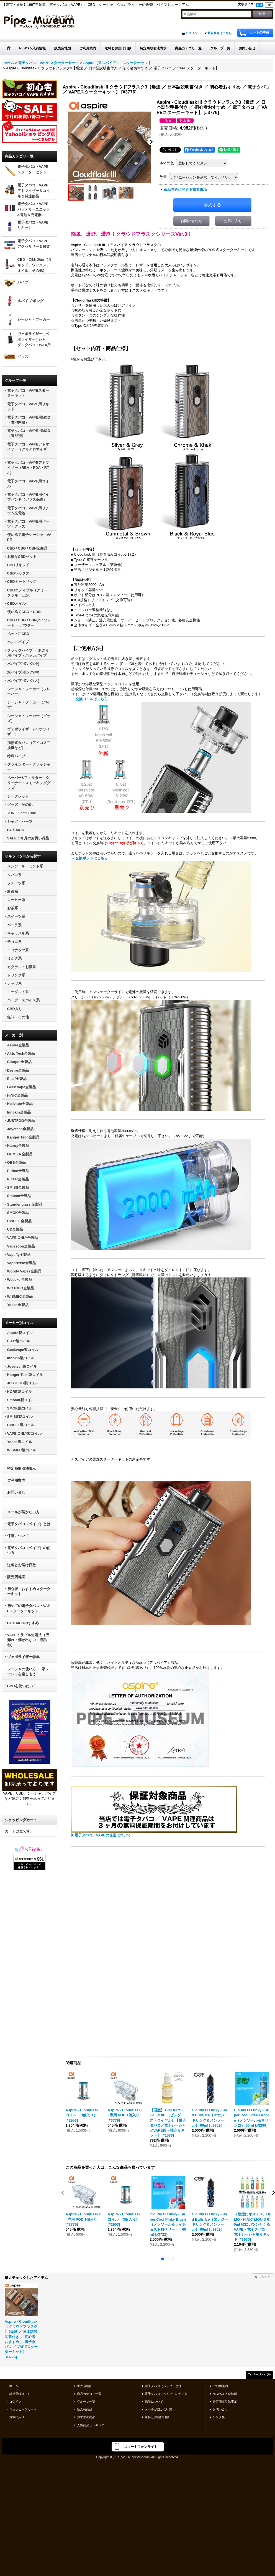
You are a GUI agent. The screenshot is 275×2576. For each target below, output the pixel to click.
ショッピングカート (23, 2409)
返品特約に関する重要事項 (185, 190)
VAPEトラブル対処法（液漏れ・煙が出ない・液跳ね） (28, 1640)
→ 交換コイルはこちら (89, 699)
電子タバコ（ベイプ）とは (28, 1524)
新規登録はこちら (219, 33)
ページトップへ (262, 2374)
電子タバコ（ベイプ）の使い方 (28, 1550)
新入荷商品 (84, 2409)
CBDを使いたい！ (22, 1686)
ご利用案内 (16, 1480)
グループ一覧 (86, 2401)
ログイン (192, 33)
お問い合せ (16, 1492)
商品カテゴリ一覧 (89, 2393)
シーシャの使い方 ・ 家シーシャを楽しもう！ (28, 1671)
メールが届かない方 (23, 1512)
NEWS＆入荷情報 (225, 2393)
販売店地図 (16, 1577)
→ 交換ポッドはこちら (89, 858)
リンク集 (219, 2416)
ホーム (13, 2385)
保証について (18, 1536)
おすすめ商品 (86, 2416)
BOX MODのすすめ (23, 1623)
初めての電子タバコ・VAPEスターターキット (28, 1608)
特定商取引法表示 (21, 1468)
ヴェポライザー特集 (23, 1657)
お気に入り (233, 221)
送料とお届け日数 (21, 1565)
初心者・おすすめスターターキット (28, 1591)
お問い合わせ (191, 221)
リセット (264, 2276)
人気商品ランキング (90, 2424)
